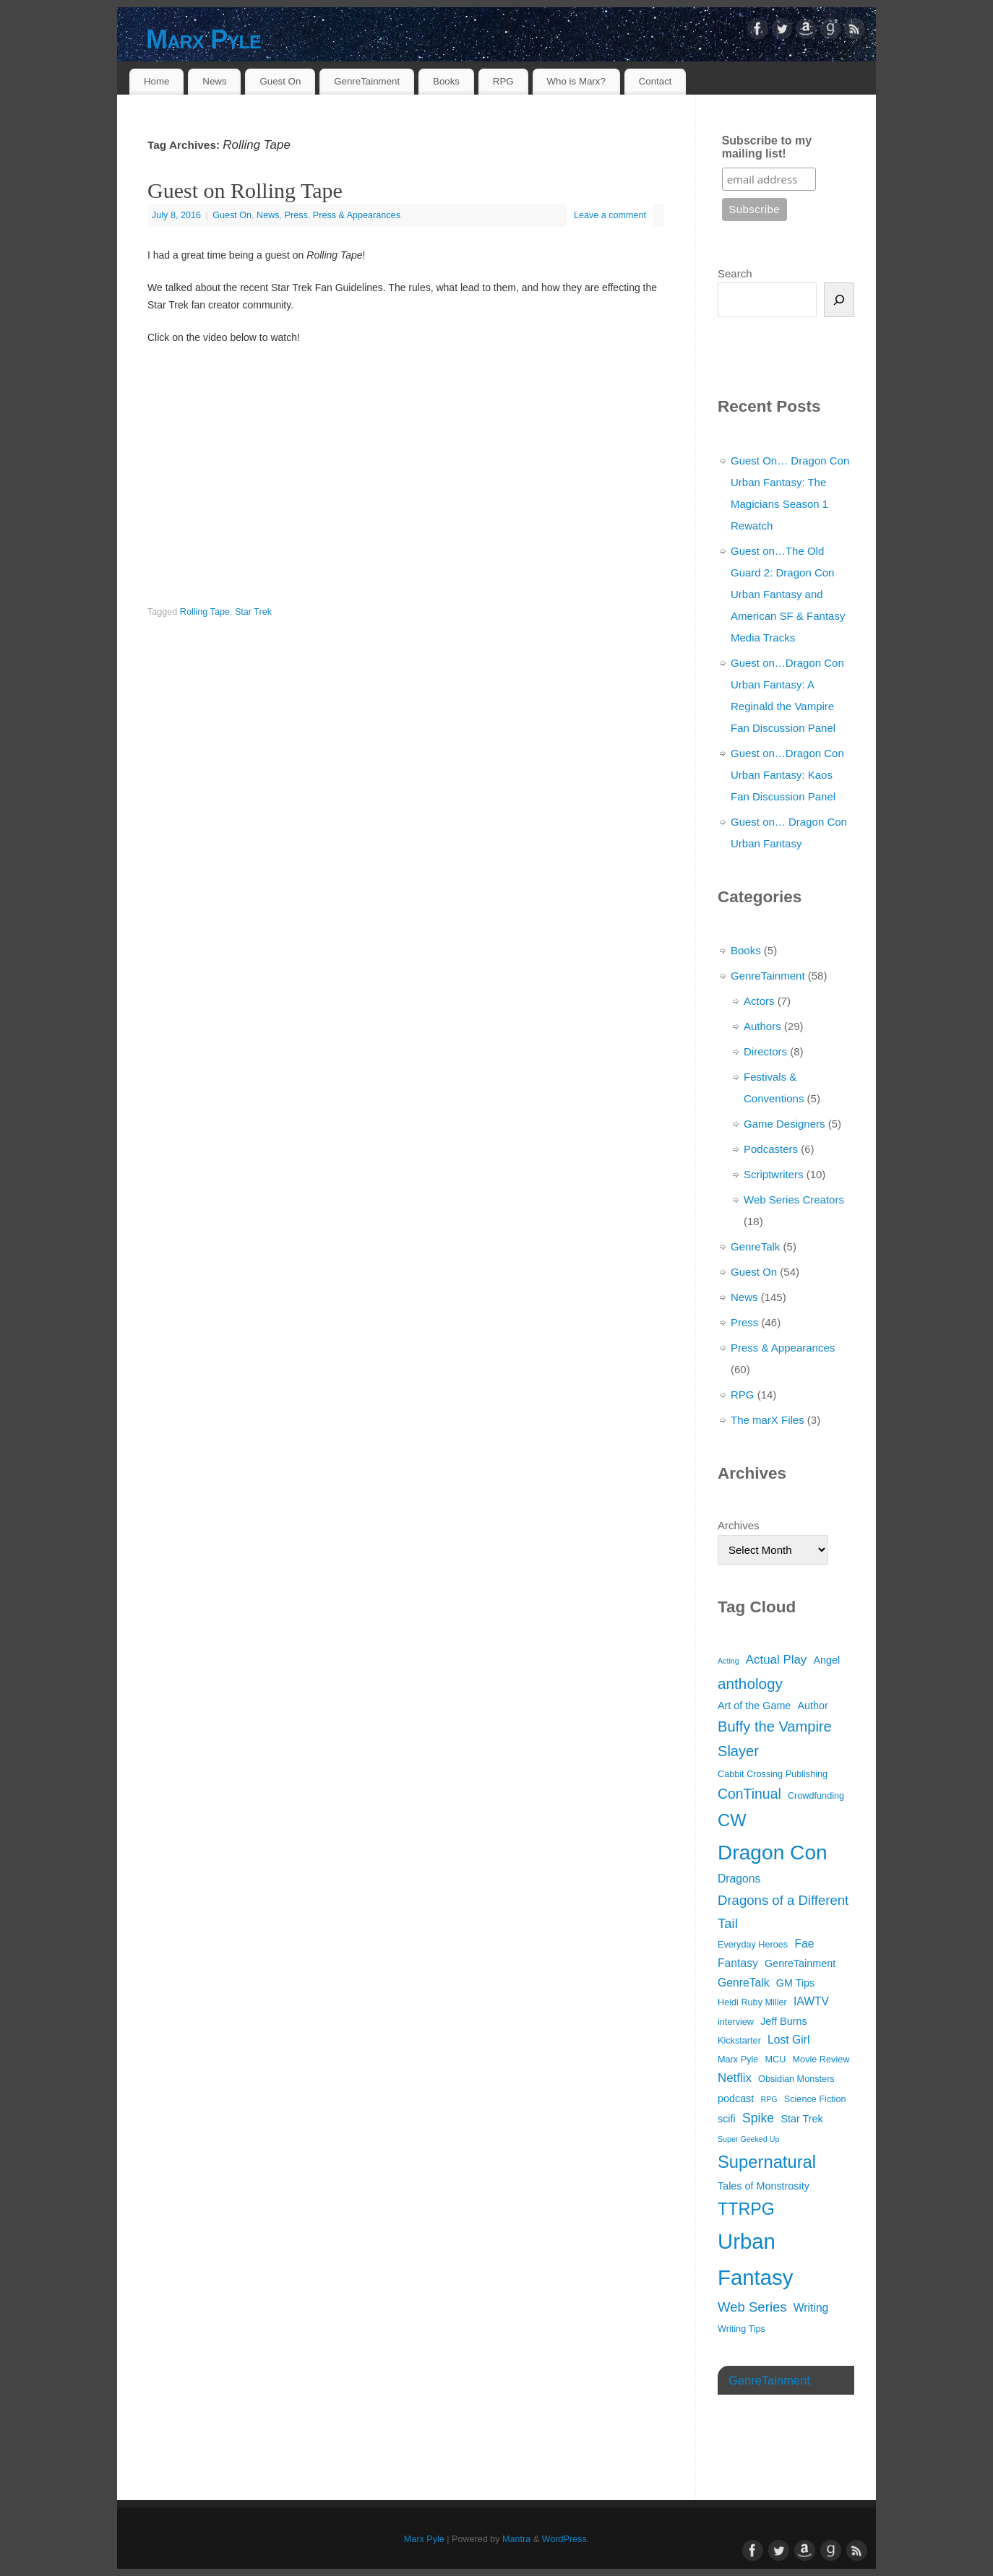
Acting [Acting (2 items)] (728, 1660)
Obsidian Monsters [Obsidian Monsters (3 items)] (796, 2079)
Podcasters (771, 1149)
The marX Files (767, 1420)
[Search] (839, 299)
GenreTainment (367, 81)
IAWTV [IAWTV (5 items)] (811, 2001)
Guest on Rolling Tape (245, 190)
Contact (655, 81)
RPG (503, 81)
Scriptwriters (774, 1174)
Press (296, 215)
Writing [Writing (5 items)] (811, 2307)
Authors (762, 1026)
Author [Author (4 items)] (813, 1705)
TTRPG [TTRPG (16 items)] (746, 2209)
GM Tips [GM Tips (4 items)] (795, 1983)
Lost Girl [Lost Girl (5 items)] (788, 2039)
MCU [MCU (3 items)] (775, 2059)
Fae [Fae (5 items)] (804, 1943)
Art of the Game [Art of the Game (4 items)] (754, 1705)
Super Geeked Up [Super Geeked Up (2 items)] (748, 2139)
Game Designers (784, 1124)
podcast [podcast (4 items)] (736, 2098)
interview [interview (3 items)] (736, 2022)
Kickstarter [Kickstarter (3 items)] (739, 2041)
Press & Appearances (356, 215)
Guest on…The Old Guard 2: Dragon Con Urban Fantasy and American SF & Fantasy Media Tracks (788, 594)
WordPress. (566, 2539)
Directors (765, 1051)
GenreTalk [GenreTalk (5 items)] (744, 1982)
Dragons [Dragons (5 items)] (739, 1878)
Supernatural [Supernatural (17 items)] (767, 2161)
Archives (739, 1525)
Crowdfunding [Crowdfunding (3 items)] (816, 1796)
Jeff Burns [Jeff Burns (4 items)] (783, 2021)
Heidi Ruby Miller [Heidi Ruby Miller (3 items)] (752, 2002)
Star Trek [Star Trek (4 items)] (801, 2119)
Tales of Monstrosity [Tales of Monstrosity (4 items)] (763, 2186)
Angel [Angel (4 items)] (826, 1660)
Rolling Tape (205, 612)
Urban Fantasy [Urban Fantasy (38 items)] (755, 2259)
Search (735, 273)
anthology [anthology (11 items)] (750, 1683)
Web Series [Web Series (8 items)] (752, 2306)
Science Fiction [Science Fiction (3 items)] (815, 2099)
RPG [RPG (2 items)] (768, 2099)
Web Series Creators (794, 1199)
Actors (759, 1001)
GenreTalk (755, 1246)
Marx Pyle (203, 39)
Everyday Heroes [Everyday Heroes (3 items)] (753, 1945)
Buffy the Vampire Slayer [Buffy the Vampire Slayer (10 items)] (775, 1739)
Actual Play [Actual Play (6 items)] (776, 1660)
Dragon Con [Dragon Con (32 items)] (773, 1852)
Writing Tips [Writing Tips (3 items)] (741, 2329)
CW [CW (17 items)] (732, 1820)
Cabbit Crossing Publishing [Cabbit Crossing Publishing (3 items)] (773, 1774)
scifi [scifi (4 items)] (727, 2119)
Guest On (280, 81)
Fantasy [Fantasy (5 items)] (738, 1963)
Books (446, 81)
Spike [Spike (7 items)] (758, 2118)
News (214, 81)
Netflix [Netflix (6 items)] (735, 2078)
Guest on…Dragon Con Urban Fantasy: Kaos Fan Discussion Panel (787, 775)
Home (156, 81)
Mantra (516, 2539)
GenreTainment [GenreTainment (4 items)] (800, 1963)
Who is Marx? (576, 81)
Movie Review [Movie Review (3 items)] (821, 2059)
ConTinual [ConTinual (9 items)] (749, 1794)
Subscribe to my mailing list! (767, 147)
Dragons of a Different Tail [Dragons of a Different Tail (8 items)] (783, 1912)
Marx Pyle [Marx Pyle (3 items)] (738, 2059)
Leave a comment (610, 215)
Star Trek (253, 612)
